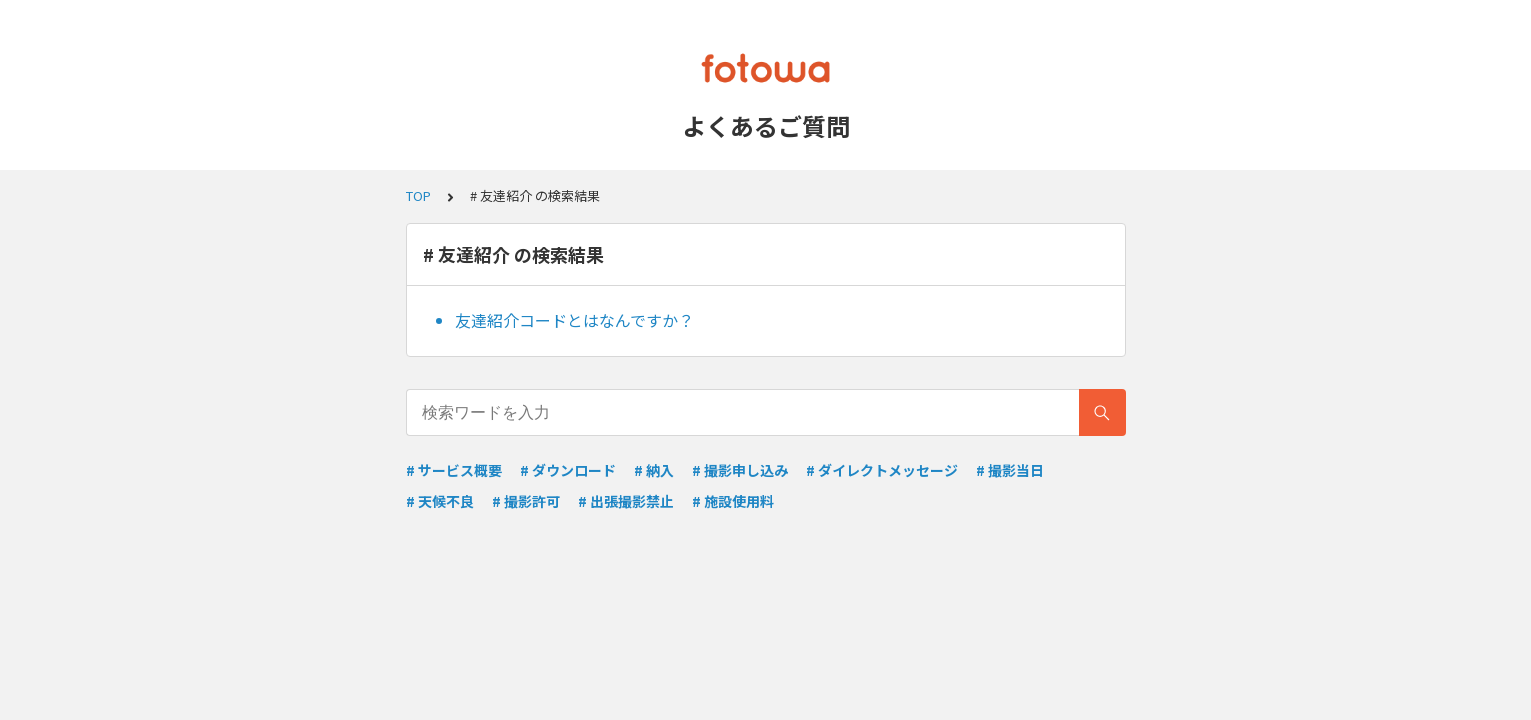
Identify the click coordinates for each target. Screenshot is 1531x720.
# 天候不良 (440, 501)
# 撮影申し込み (740, 470)
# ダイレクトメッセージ (882, 470)
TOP (418, 195)
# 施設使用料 (733, 501)
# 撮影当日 (1010, 470)
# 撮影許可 (526, 501)
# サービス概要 (454, 470)
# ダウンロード (568, 470)
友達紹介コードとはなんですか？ (574, 320)
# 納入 (654, 470)
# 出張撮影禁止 (626, 501)
